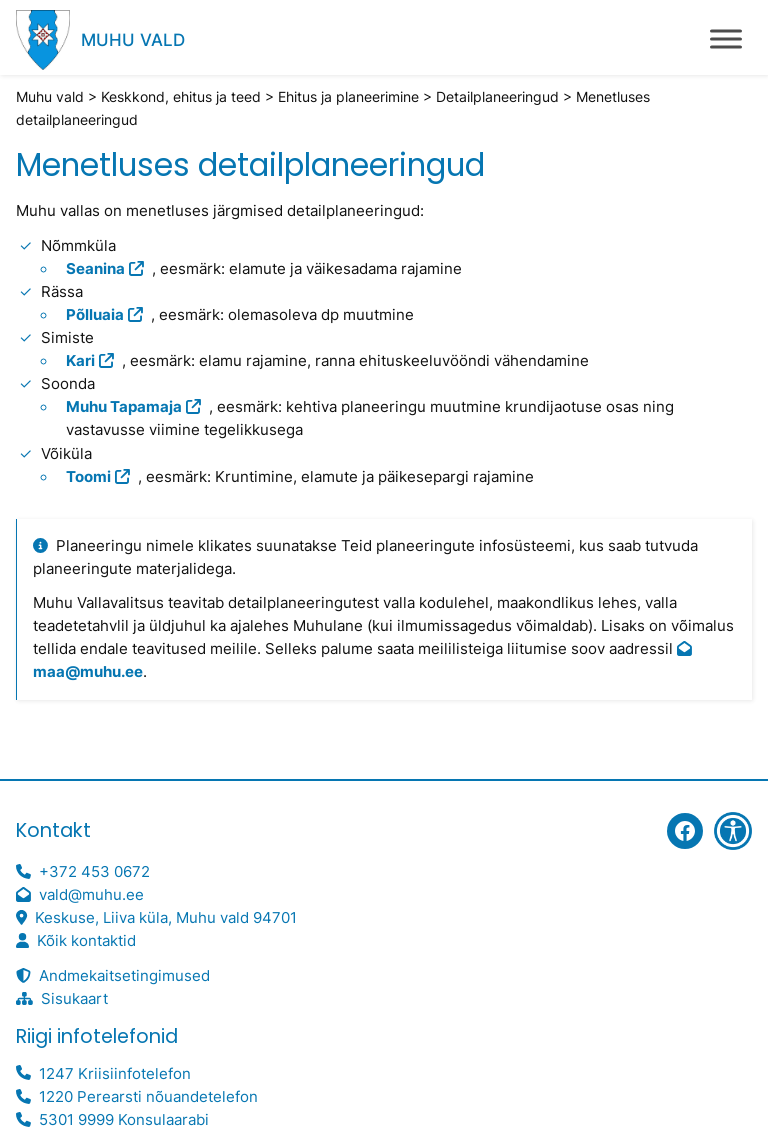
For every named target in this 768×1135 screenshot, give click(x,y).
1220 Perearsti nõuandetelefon (148, 1097)
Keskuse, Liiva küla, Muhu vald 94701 (166, 918)
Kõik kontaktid (86, 941)
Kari (80, 361)
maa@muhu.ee (88, 672)
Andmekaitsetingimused (124, 976)
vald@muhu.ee (91, 895)
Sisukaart (74, 999)
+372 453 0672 (94, 872)
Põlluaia (95, 315)
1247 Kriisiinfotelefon (115, 1074)
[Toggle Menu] (726, 38)
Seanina (95, 269)
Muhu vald (133, 39)
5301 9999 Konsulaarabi (124, 1120)
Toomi (88, 477)
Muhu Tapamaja (124, 407)
